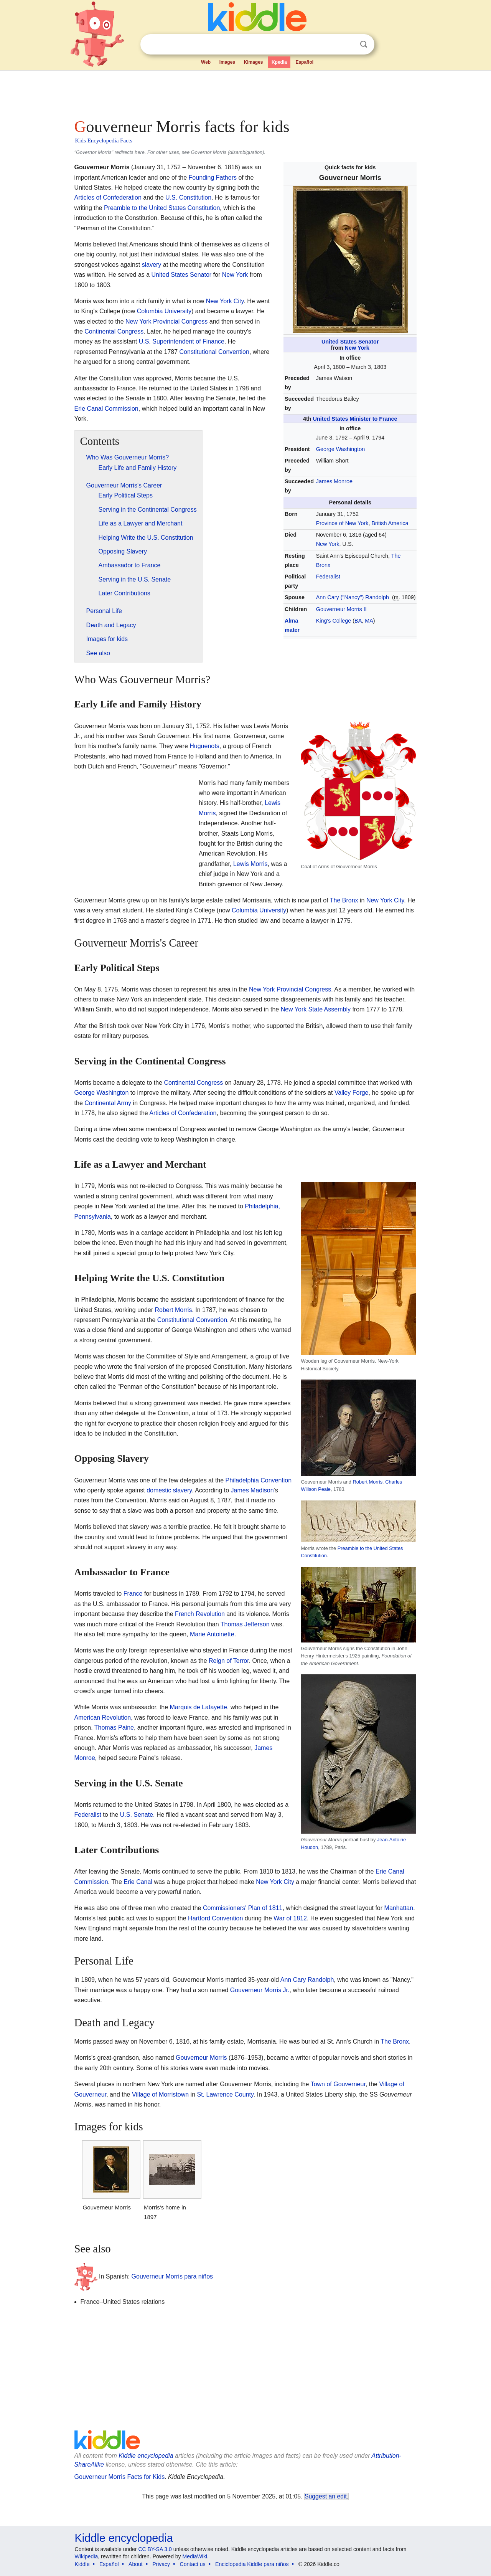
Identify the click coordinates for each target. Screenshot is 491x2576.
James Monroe (334, 481)
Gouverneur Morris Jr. (260, 1990)
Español (304, 62)
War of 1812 (290, 1918)
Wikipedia (86, 2556)
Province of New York (342, 523)
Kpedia (279, 62)
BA (358, 621)
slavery (151, 264)
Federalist (328, 576)
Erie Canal (138, 1882)
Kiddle (82, 2564)
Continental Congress (113, 331)
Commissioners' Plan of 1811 (243, 1908)
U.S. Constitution (188, 197)
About (136, 2564)
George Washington (340, 449)
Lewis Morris (250, 864)
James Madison (252, 1490)
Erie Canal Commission (106, 408)
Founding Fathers (213, 177)
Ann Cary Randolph (307, 1979)
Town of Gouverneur (338, 2084)
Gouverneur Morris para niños (172, 2276)
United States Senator (350, 342)
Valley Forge (351, 1092)
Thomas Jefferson (245, 1624)
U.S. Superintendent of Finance (181, 341)
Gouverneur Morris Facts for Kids (119, 2477)
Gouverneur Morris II (341, 609)
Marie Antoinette (212, 1634)
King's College (333, 621)
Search (363, 44)
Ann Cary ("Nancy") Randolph (352, 597)
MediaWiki (195, 2556)
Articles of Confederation (108, 197)
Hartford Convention (215, 1918)
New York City (225, 301)
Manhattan (399, 1908)
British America (390, 523)
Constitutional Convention (214, 352)
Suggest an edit (326, 2496)
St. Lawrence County (225, 2094)
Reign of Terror (229, 1660)
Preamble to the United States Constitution (162, 208)
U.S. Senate (136, 1814)
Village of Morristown (160, 2094)
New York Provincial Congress (166, 321)
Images (227, 62)
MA (369, 621)
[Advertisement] (245, 92)
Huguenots (204, 746)
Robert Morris (368, 1482)
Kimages (253, 62)
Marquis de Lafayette (198, 1707)
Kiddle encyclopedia (146, 2455)
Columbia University (164, 311)
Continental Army (107, 1103)
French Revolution (200, 1614)
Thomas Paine (114, 1727)
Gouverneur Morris (201, 2057)
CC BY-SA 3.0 (154, 2549)
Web (206, 62)
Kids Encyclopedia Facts (103, 140)
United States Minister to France (355, 419)
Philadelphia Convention (259, 1480)
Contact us (193, 2564)
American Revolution (102, 1717)
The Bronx (344, 900)
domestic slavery (169, 1490)
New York (357, 348)
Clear (347, 44)
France (133, 1593)
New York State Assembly (316, 1009)
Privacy (161, 2564)
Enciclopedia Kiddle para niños (251, 2564)
